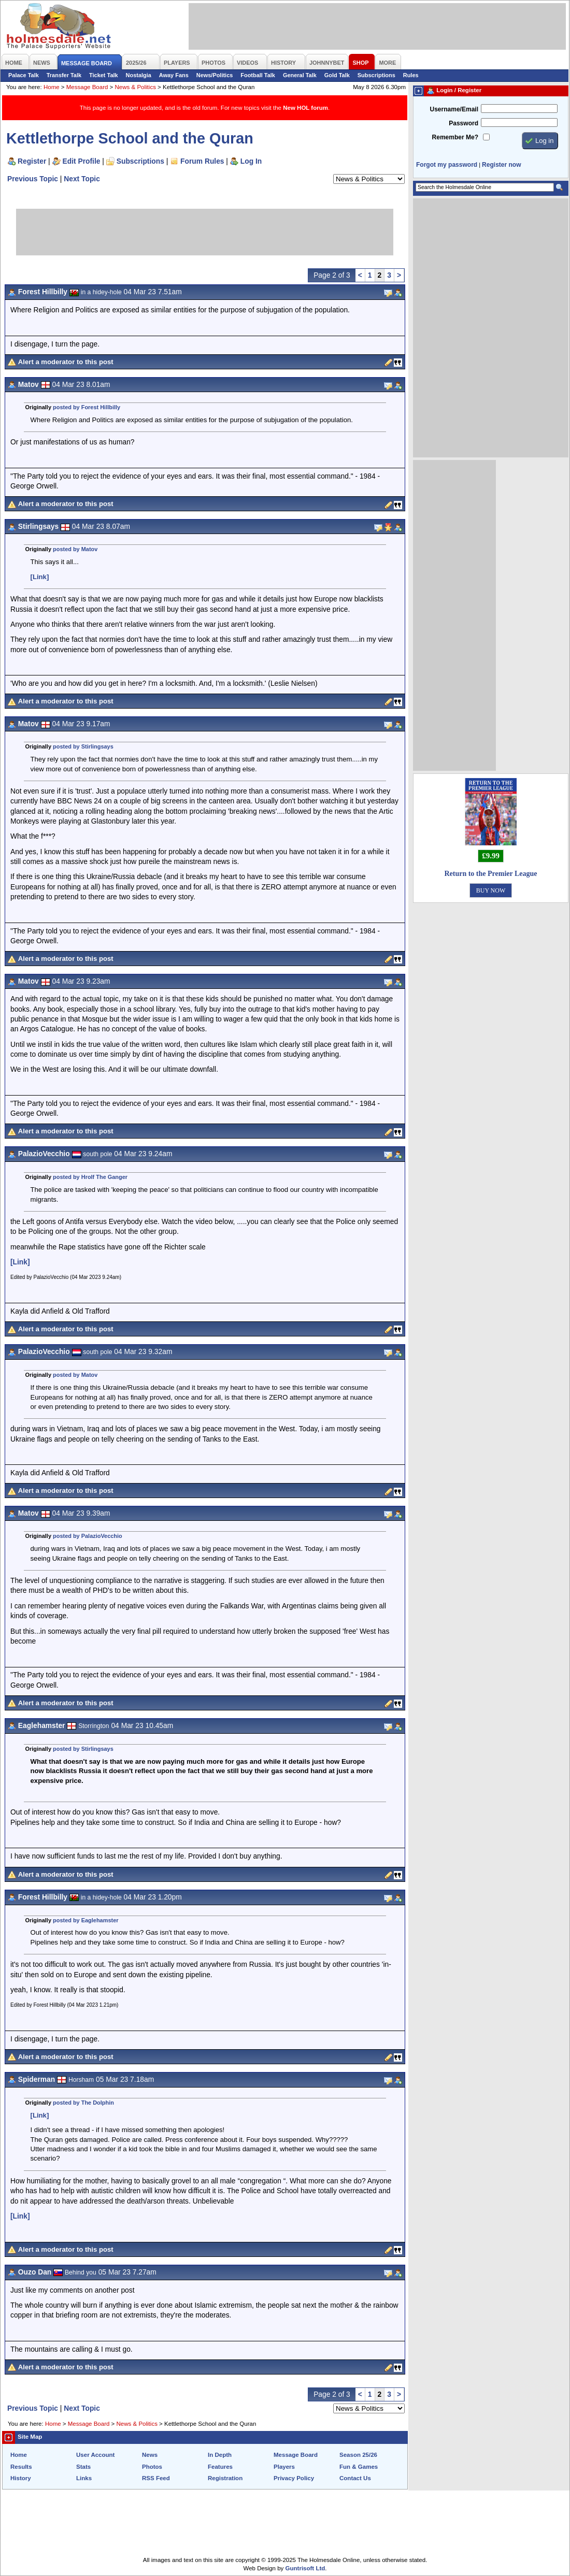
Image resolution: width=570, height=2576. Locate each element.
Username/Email (454, 109)
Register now (501, 164)
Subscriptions (376, 75)
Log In (251, 161)
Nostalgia (138, 75)
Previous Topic (32, 179)
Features (220, 2467)
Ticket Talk (103, 75)
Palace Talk (23, 75)
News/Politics (214, 75)
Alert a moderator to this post (65, 362)
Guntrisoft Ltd (305, 2568)
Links (84, 2478)
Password (463, 123)
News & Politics (135, 87)
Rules (411, 75)
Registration (225, 2478)
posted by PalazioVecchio (87, 1536)
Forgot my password (446, 164)
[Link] (40, 577)
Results (21, 2467)
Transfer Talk (64, 75)
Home (52, 87)
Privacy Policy (294, 2478)
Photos (152, 2467)
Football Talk (257, 75)
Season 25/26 (358, 2455)
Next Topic (82, 179)
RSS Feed (156, 2478)
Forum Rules (202, 161)
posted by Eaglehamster (85, 1920)
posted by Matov (75, 549)
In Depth (220, 2455)
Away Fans (174, 75)
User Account (95, 2455)
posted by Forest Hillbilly (86, 407)
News (150, 2455)
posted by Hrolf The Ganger (90, 1177)
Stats (83, 2467)
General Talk (300, 75)
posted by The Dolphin (83, 2102)
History (20, 2478)
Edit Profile (82, 161)
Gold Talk (337, 75)
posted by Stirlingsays (83, 746)
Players (284, 2467)
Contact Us (355, 2478)
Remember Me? (455, 137)
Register (32, 161)
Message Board (87, 87)
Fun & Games (358, 2467)
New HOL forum (305, 108)
